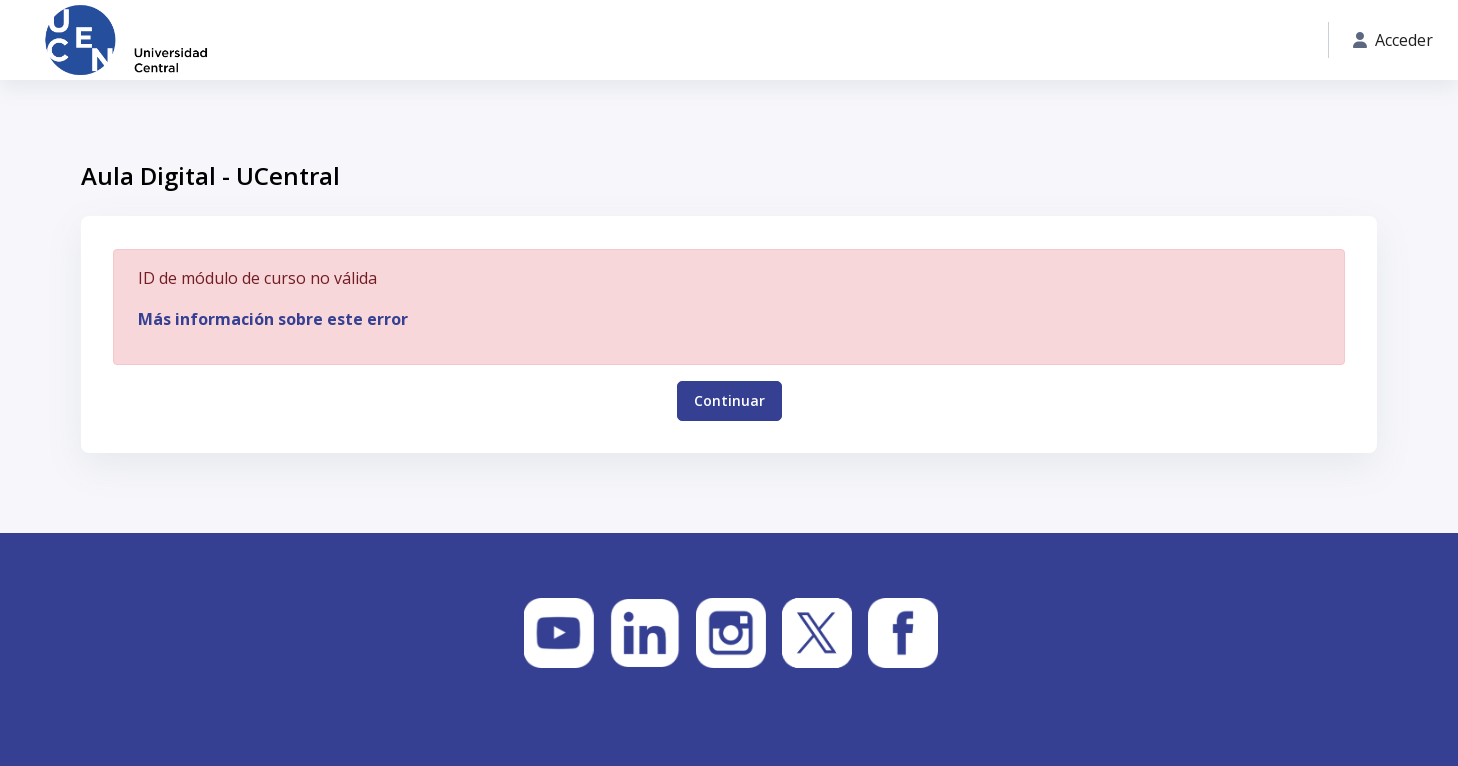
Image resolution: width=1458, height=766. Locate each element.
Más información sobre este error (273, 319)
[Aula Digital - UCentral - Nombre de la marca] (126, 40)
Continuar (729, 400)
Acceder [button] (1393, 40)
